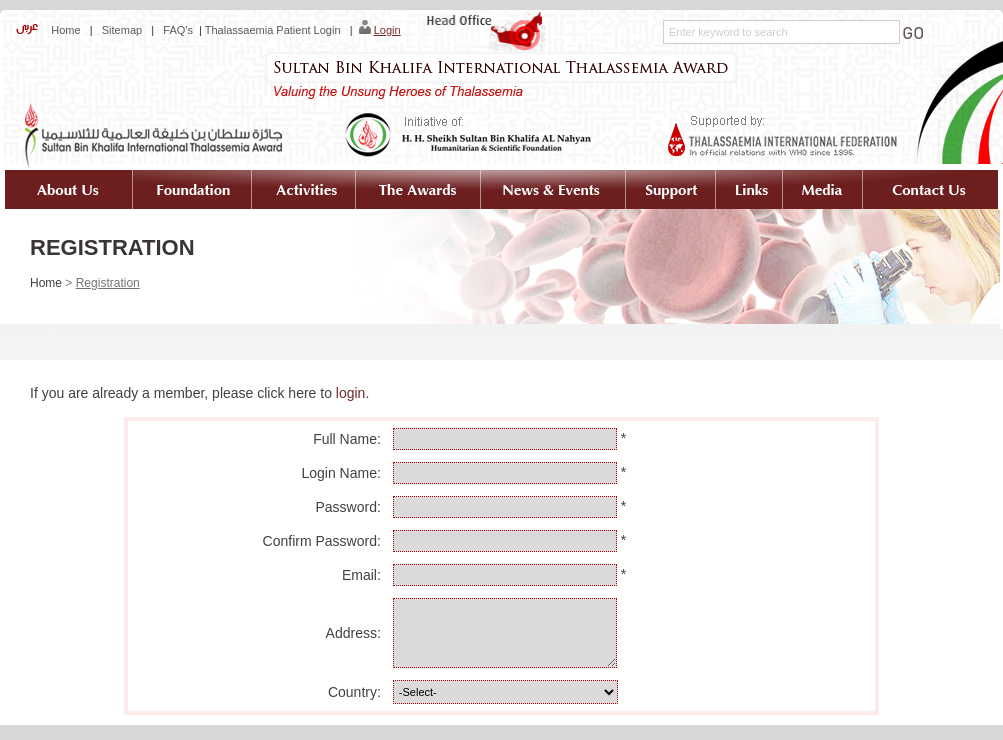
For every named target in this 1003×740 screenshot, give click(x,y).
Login (387, 30)
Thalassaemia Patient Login (273, 30)
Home (64, 30)
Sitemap (122, 30)
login (351, 393)
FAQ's (178, 30)
